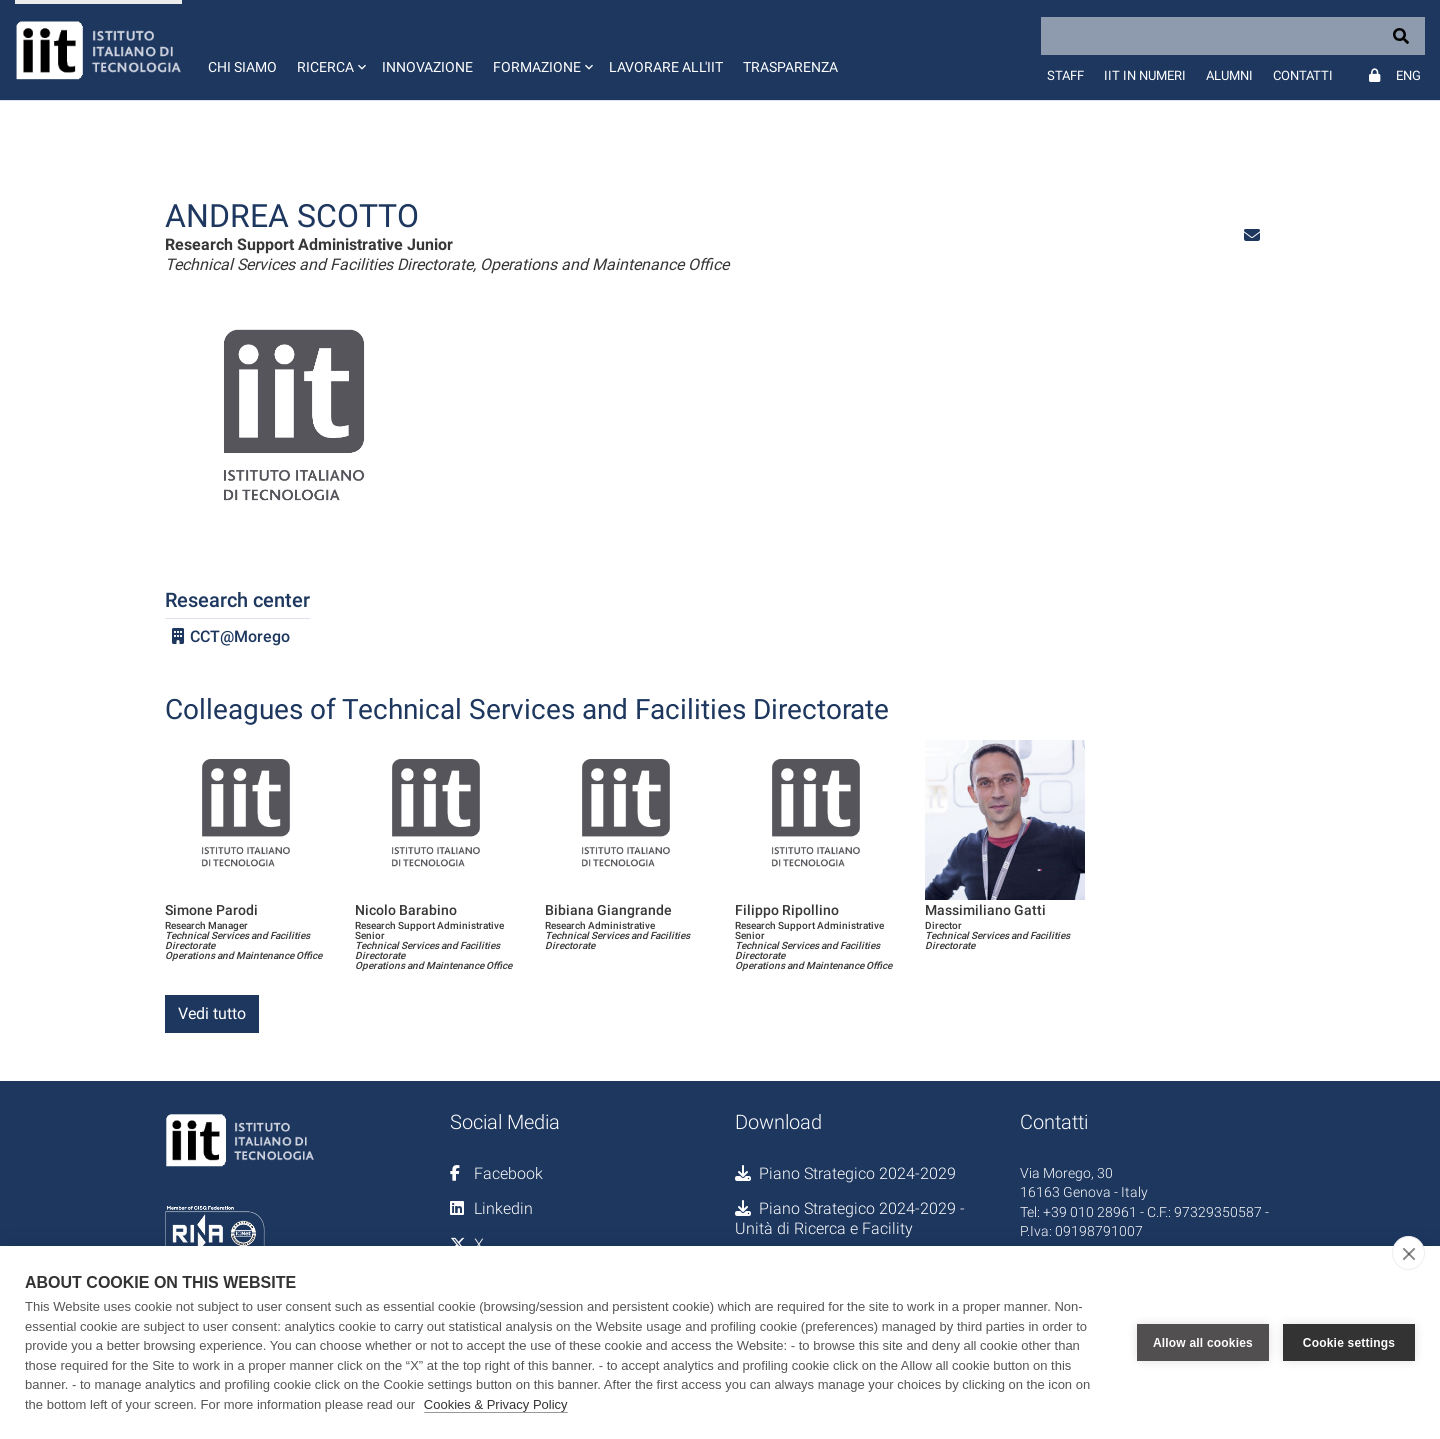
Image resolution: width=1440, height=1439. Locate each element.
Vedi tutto (212, 1013)
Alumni (1229, 75)
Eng (1408, 75)
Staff (1065, 75)
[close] (1408, 1253)
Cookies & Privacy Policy (496, 1404)
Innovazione (427, 67)
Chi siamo (242, 67)
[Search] (1233, 36)
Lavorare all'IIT (666, 67)
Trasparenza (790, 67)
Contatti (1303, 75)
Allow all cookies (1203, 1343)
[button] (329, 50)
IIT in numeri (1145, 75)
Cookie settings (1349, 1343)
